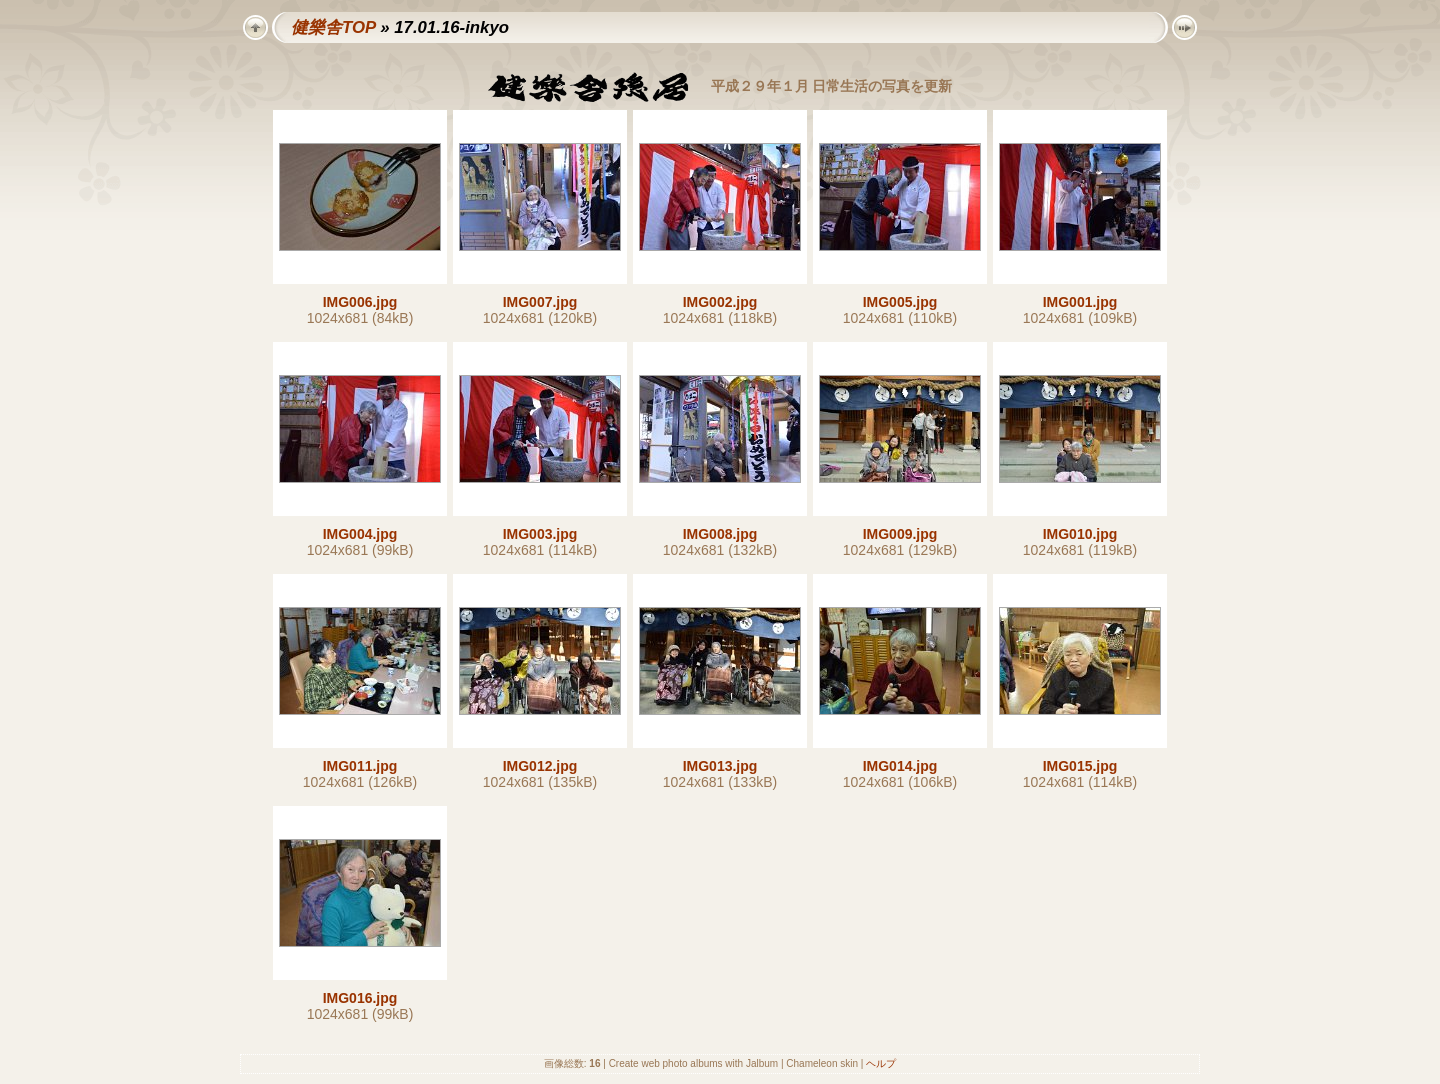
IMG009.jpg (900, 534)
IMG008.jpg (720, 534)
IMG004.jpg (360, 534)
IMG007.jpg (540, 302)
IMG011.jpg (360, 766)
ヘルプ (881, 1063)
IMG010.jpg (1080, 534)
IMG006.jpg (360, 302)
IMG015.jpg (1080, 766)
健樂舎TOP (333, 27)
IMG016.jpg (360, 998)
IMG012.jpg (540, 766)
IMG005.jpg (900, 302)
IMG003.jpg (540, 534)
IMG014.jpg (900, 766)
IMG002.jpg (720, 302)
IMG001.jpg (1080, 302)
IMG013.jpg (720, 766)
